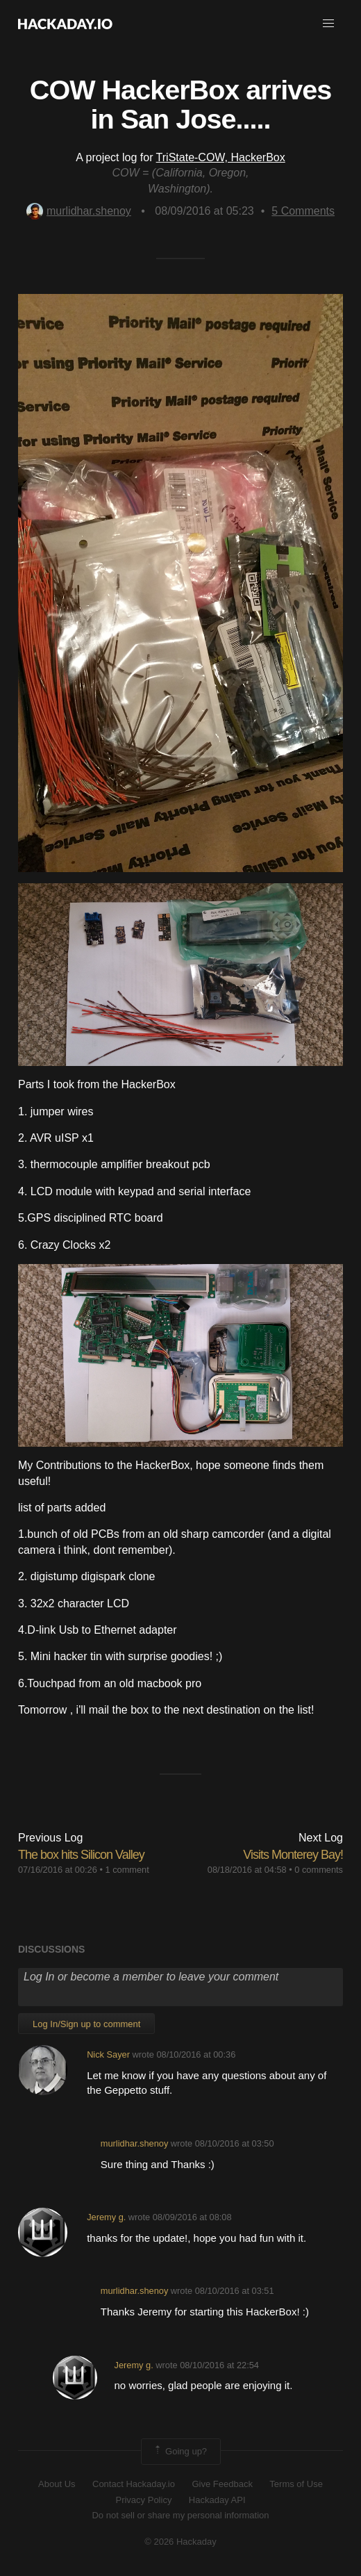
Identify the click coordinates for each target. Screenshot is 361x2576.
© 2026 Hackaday (180, 2541)
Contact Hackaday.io (133, 2484)
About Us (56, 2484)
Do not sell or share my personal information (180, 2515)
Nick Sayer (108, 2054)
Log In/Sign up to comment (86, 2024)
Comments (303, 211)
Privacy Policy (143, 2500)
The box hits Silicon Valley (81, 1855)
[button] (328, 23)
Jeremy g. (106, 2217)
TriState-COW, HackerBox (220, 157)
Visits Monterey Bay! (293, 1855)
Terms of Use (296, 2484)
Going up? (180, 2451)
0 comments (318, 1869)
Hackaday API (217, 2500)
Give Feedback (222, 2484)
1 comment (127, 1869)
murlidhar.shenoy (78, 211)
